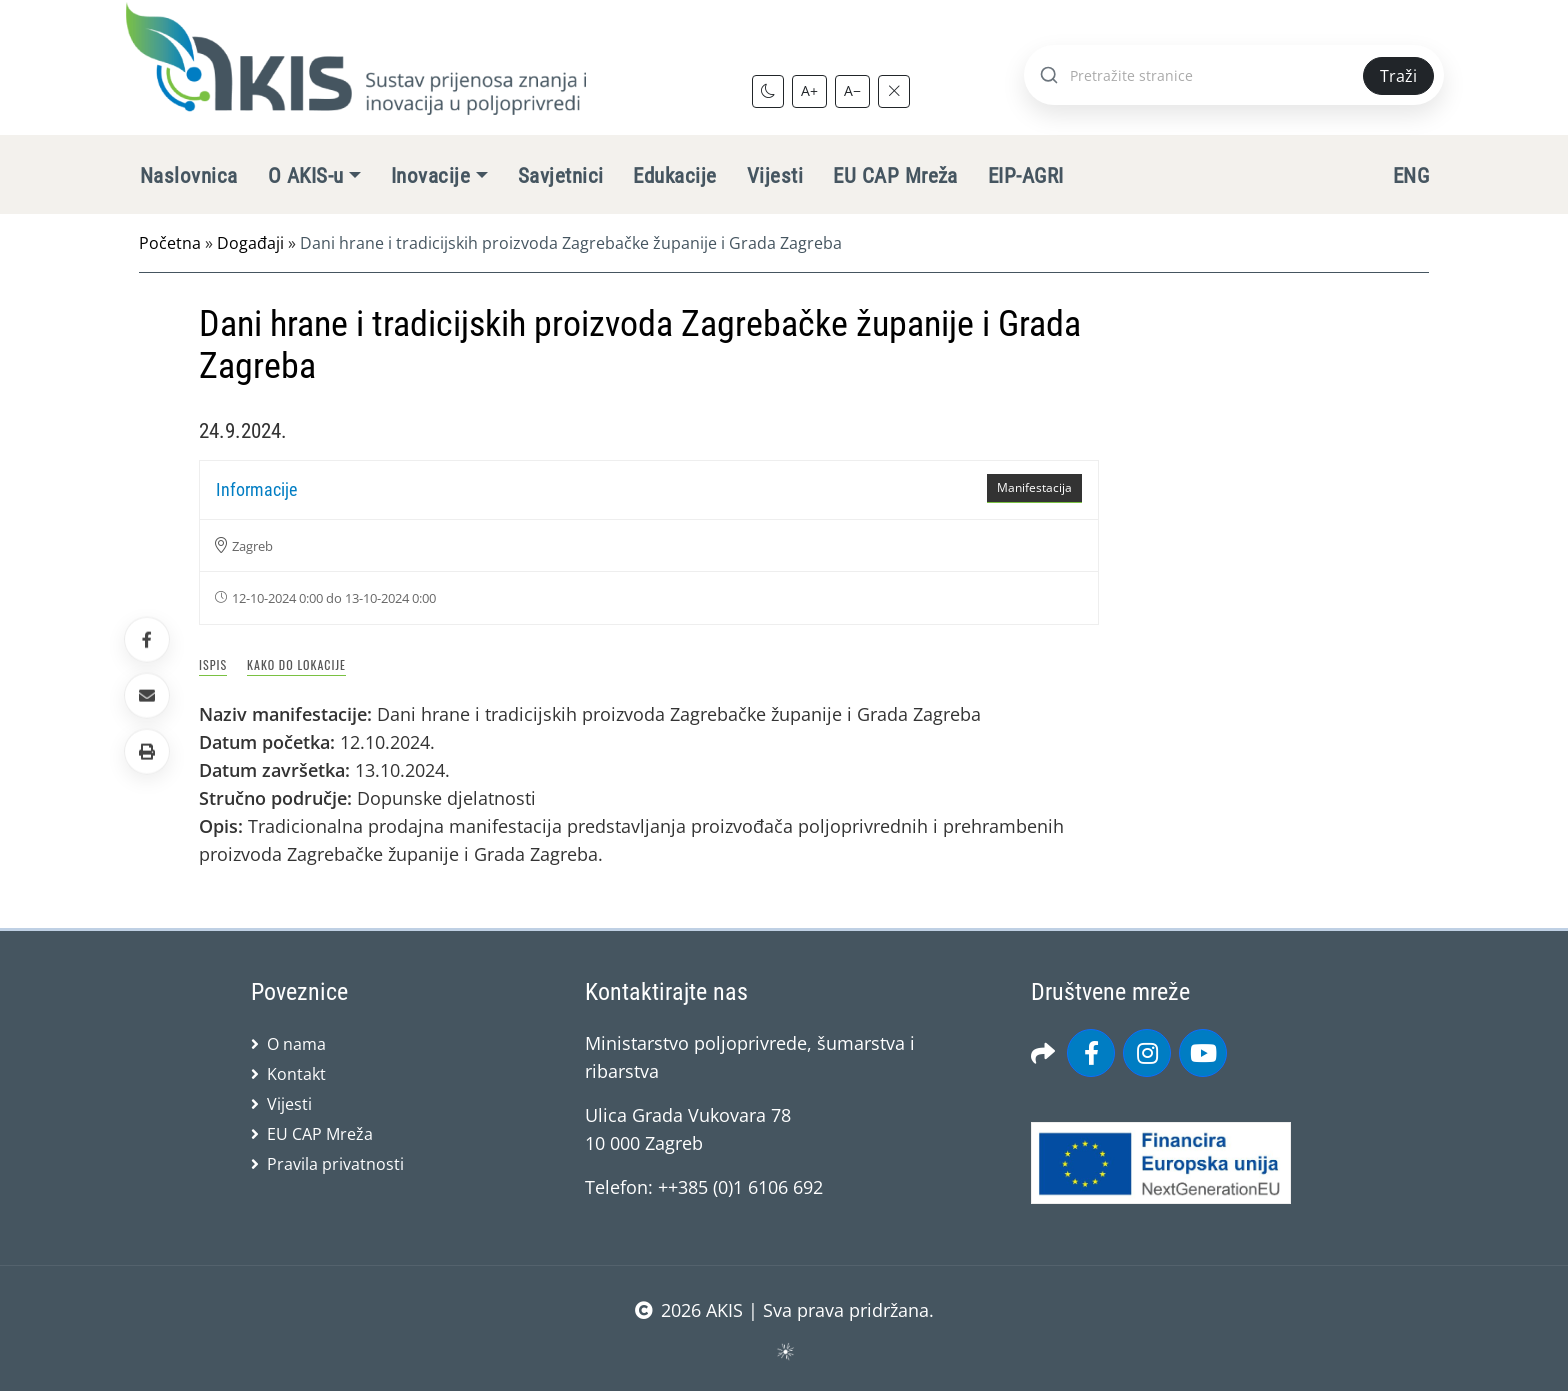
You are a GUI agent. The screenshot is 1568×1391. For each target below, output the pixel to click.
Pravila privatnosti (335, 1164)
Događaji (250, 243)
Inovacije (430, 176)
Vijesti (775, 176)
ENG (1411, 176)
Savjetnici (561, 176)
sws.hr (784, 1350)
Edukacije (674, 176)
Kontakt (296, 1074)
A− (852, 90)
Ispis (213, 664)
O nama (296, 1044)
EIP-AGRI (1026, 176)
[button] (147, 752)
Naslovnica (189, 176)
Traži (1398, 76)
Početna (170, 243)
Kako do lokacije (296, 664)
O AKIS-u (306, 176)
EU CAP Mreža (895, 176)
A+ (809, 90)
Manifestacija (1034, 487)
